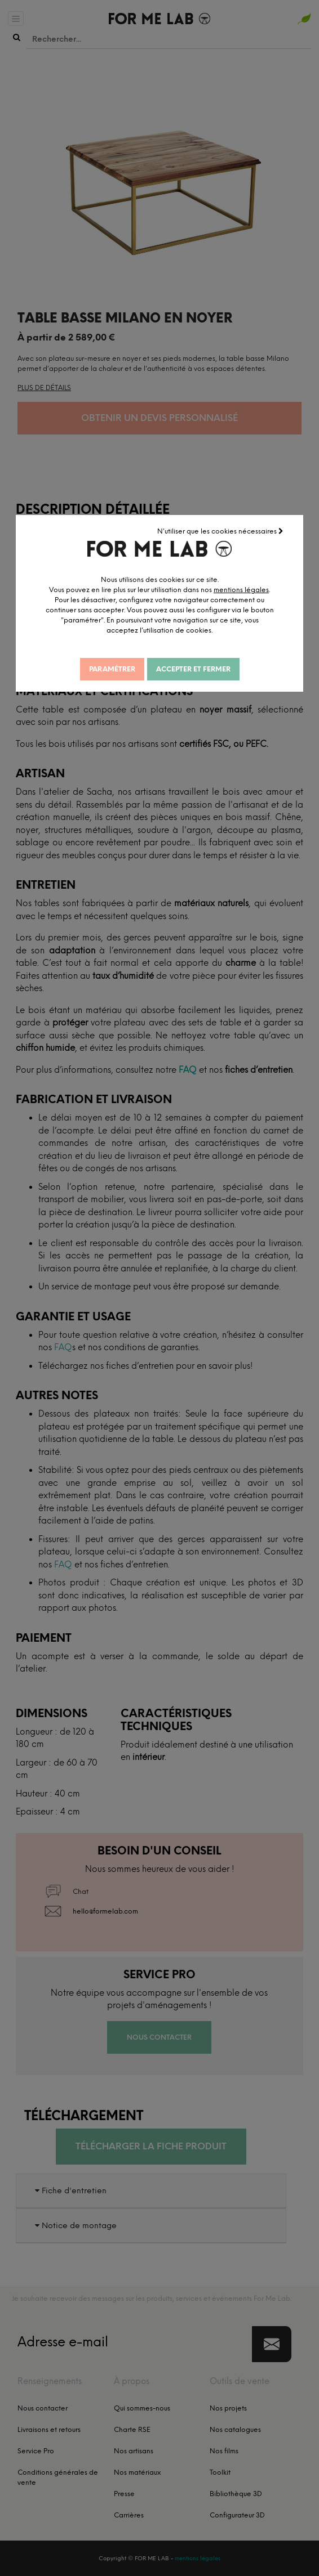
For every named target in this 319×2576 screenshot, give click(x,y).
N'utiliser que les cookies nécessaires (221, 530)
